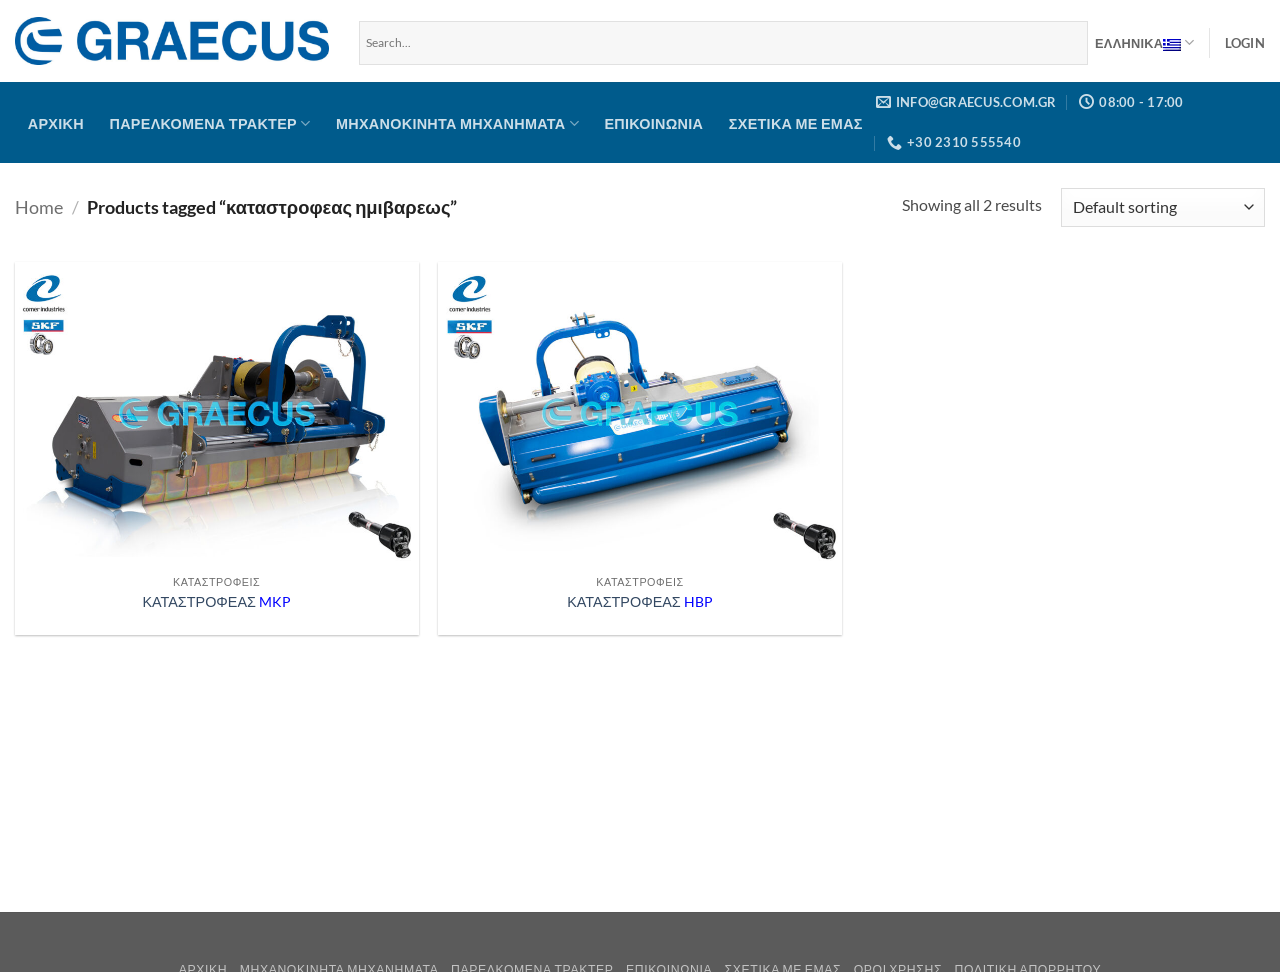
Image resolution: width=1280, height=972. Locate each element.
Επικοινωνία (653, 123)
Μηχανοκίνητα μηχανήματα (457, 123)
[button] (1245, 43)
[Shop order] (1163, 207)
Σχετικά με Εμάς (796, 123)
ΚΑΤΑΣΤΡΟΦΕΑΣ (216, 601)
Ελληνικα (1145, 43)
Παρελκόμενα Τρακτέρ (210, 123)
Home (39, 207)
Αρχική (56, 123)
